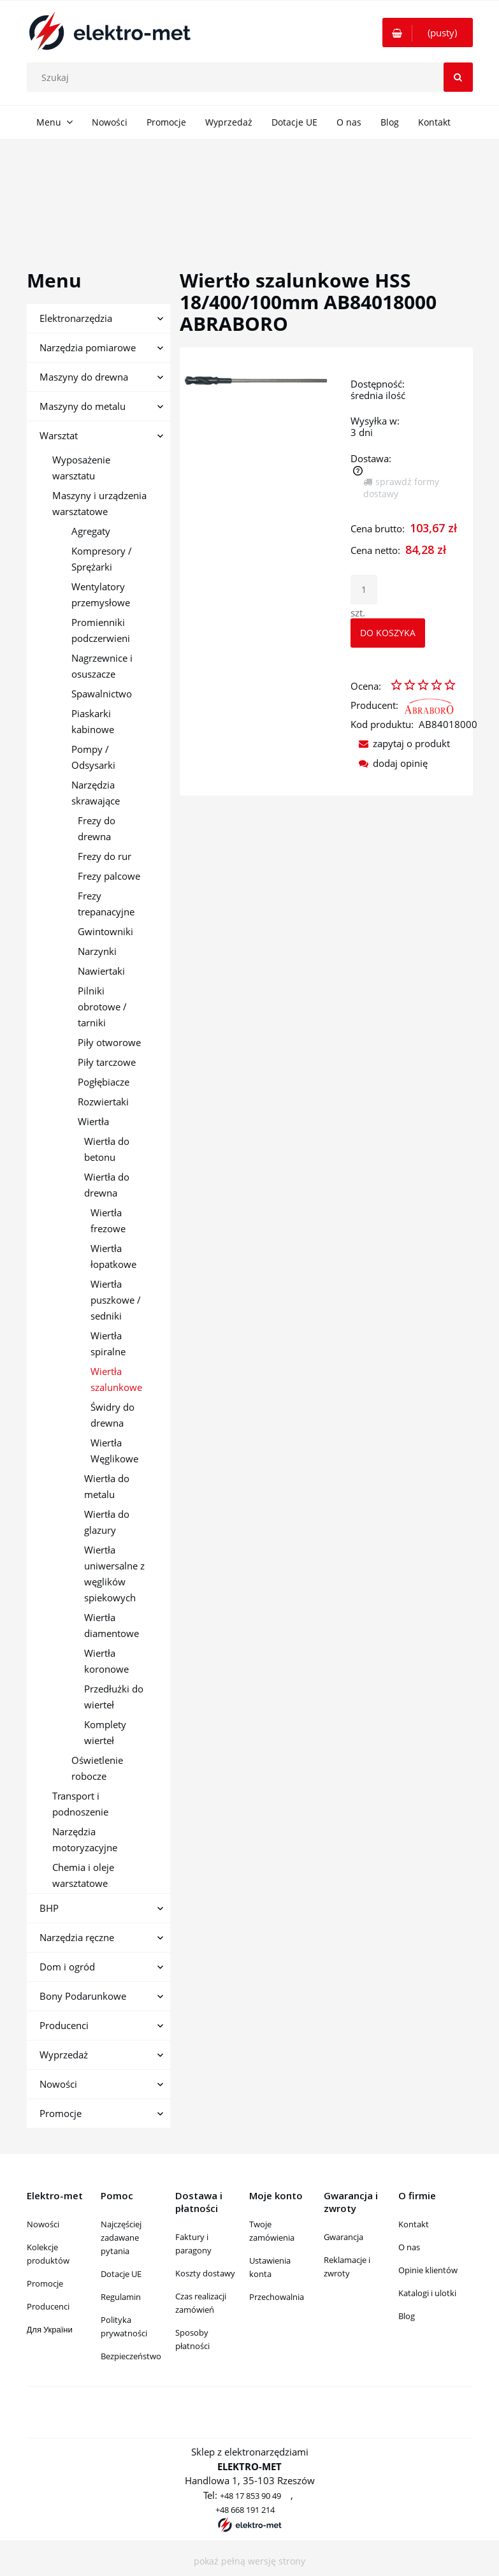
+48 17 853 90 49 (250, 2495)
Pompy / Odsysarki (93, 757)
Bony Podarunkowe (83, 1996)
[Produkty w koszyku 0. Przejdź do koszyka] (427, 32)
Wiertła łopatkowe (113, 1256)
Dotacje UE (121, 2274)
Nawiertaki (101, 970)
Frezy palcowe (109, 876)
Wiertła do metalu (106, 1486)
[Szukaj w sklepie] (252, 77)
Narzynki (97, 951)
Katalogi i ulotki (427, 2293)
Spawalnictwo (101, 693)
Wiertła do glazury (106, 1522)
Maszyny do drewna (84, 376)
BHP (49, 1908)
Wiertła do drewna (106, 1184)
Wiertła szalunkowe (116, 1379)
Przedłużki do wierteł (113, 1696)
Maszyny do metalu (83, 406)
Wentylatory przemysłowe (100, 594)
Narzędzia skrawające (95, 792)
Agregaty (90, 531)
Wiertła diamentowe (111, 1625)
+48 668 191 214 (245, 2509)
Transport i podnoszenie (80, 1803)
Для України (50, 2329)
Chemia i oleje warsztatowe (83, 1875)
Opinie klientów (428, 2270)
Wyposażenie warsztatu (81, 467)
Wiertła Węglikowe (114, 1450)
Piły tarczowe (107, 1062)
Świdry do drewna (112, 1415)
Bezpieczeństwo (131, 2356)
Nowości (58, 2084)
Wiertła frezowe (108, 1220)
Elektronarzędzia (76, 318)
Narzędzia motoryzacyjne (84, 1839)
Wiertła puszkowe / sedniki (115, 1299)
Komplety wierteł (105, 1732)
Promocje (61, 2113)
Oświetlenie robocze (97, 1768)
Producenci (64, 2025)
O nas (409, 2247)
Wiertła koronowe (106, 1661)
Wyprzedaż (64, 2054)
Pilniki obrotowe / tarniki (102, 1006)
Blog (406, 2316)
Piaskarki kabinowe (92, 721)
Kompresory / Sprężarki (101, 558)
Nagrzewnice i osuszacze (102, 665)
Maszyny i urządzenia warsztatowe (99, 503)
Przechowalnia (276, 2297)
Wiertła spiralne (108, 1343)
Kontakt (413, 2224)
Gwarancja (343, 2237)
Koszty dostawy (205, 2273)
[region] (249, 190)
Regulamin (121, 2297)
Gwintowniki (105, 931)
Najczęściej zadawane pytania (121, 2237)
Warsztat (59, 435)
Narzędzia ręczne (77, 1937)
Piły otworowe (109, 1042)
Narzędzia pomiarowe (88, 347)
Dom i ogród (67, 1966)
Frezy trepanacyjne (106, 903)
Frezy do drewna (96, 828)
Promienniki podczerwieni (100, 630)
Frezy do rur (104, 856)
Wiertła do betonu (106, 1149)
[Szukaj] (458, 77)
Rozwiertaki (103, 1101)
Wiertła (93, 1121)
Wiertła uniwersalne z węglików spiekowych (114, 1573)
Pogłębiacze (103, 1081)
